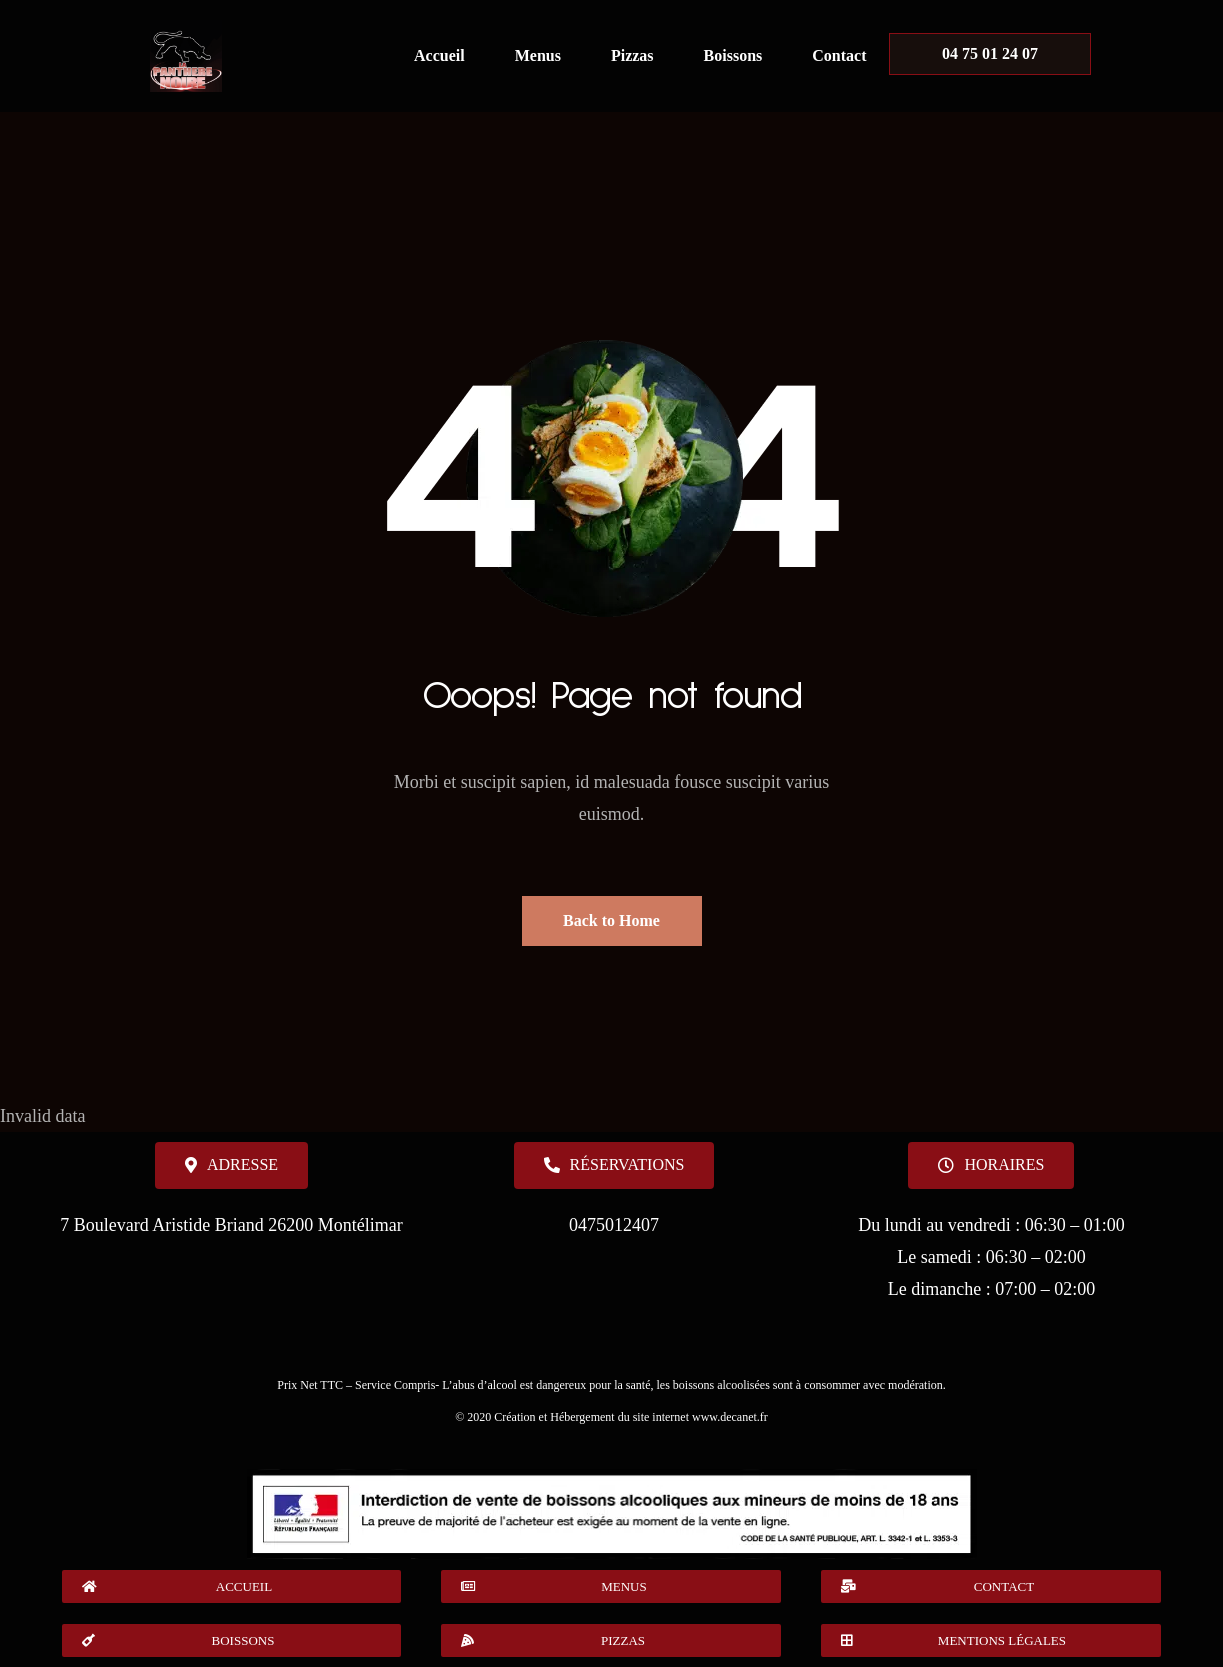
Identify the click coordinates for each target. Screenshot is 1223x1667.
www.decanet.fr (730, 1417)
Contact (839, 55)
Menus (538, 55)
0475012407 (614, 1225)
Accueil (439, 55)
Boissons (733, 55)
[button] (991, 1165)
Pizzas (632, 55)
